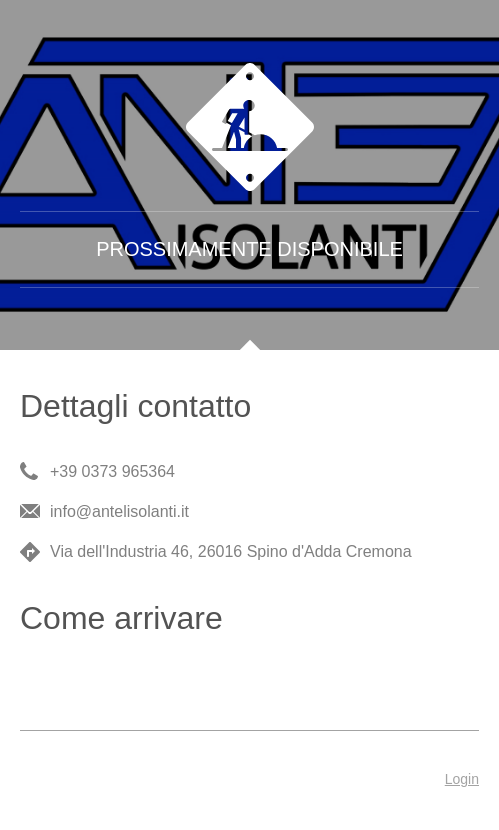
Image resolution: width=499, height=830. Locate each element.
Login (462, 779)
